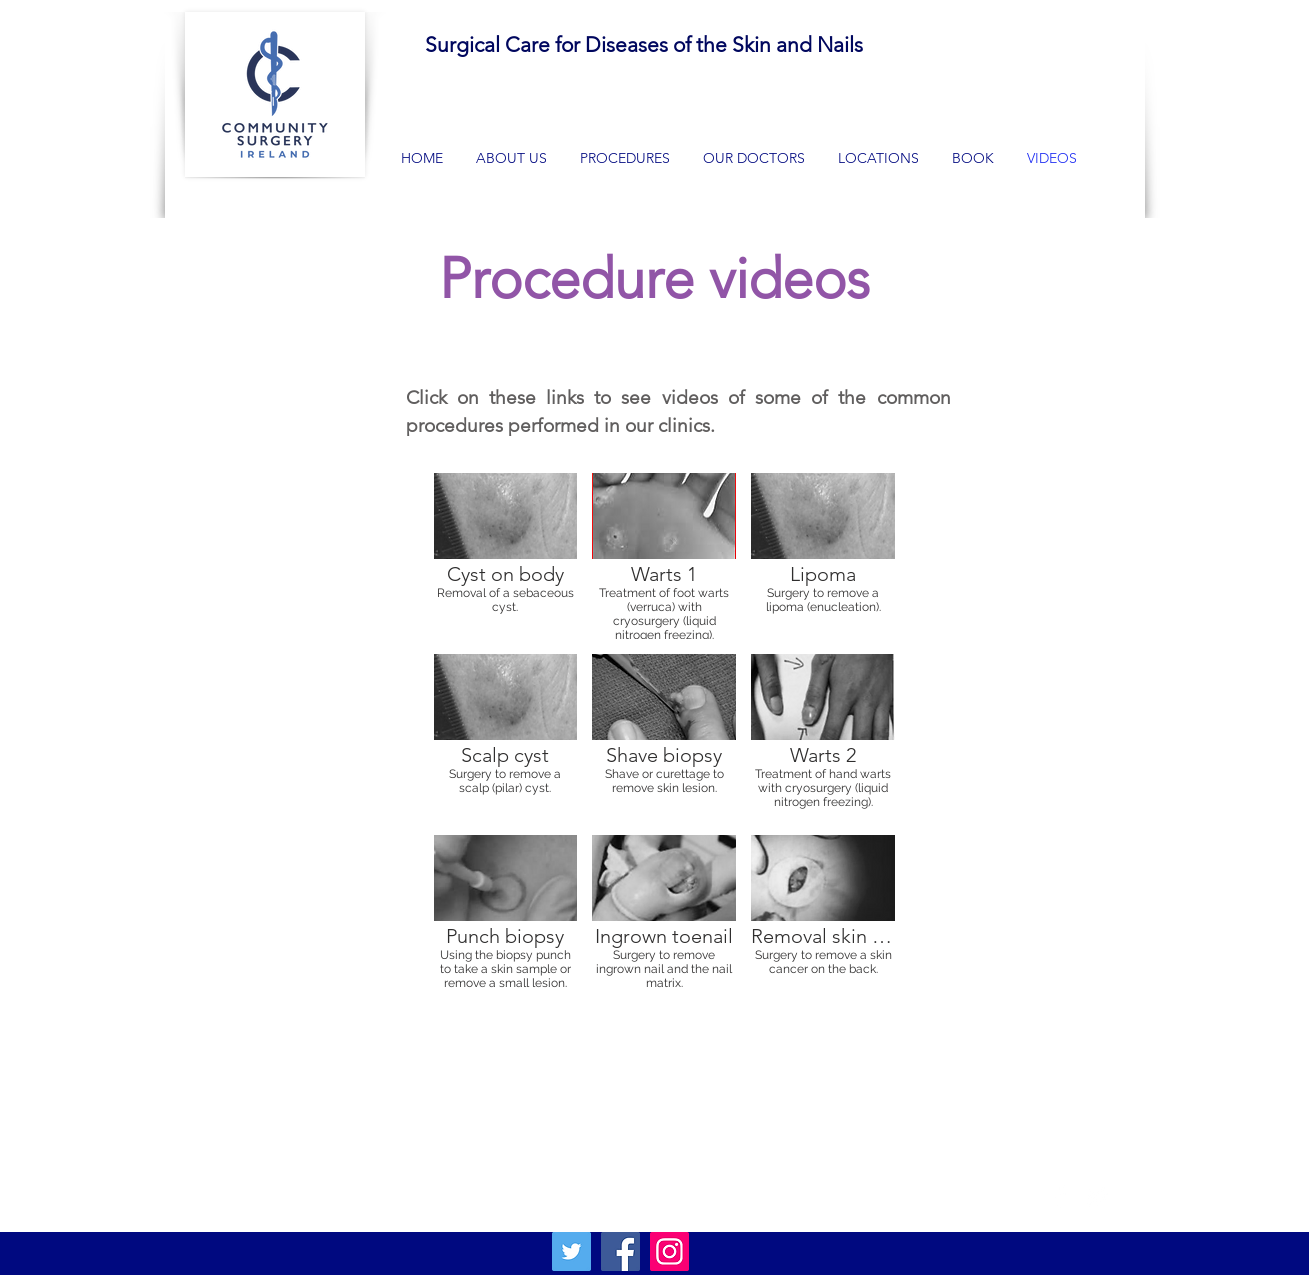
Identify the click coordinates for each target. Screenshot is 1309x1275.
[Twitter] (571, 1251)
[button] (625, 158)
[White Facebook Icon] (1059, 1196)
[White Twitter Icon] (1098, 1196)
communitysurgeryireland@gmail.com (373, 1153)
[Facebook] (620, 1251)
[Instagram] (669, 1251)
